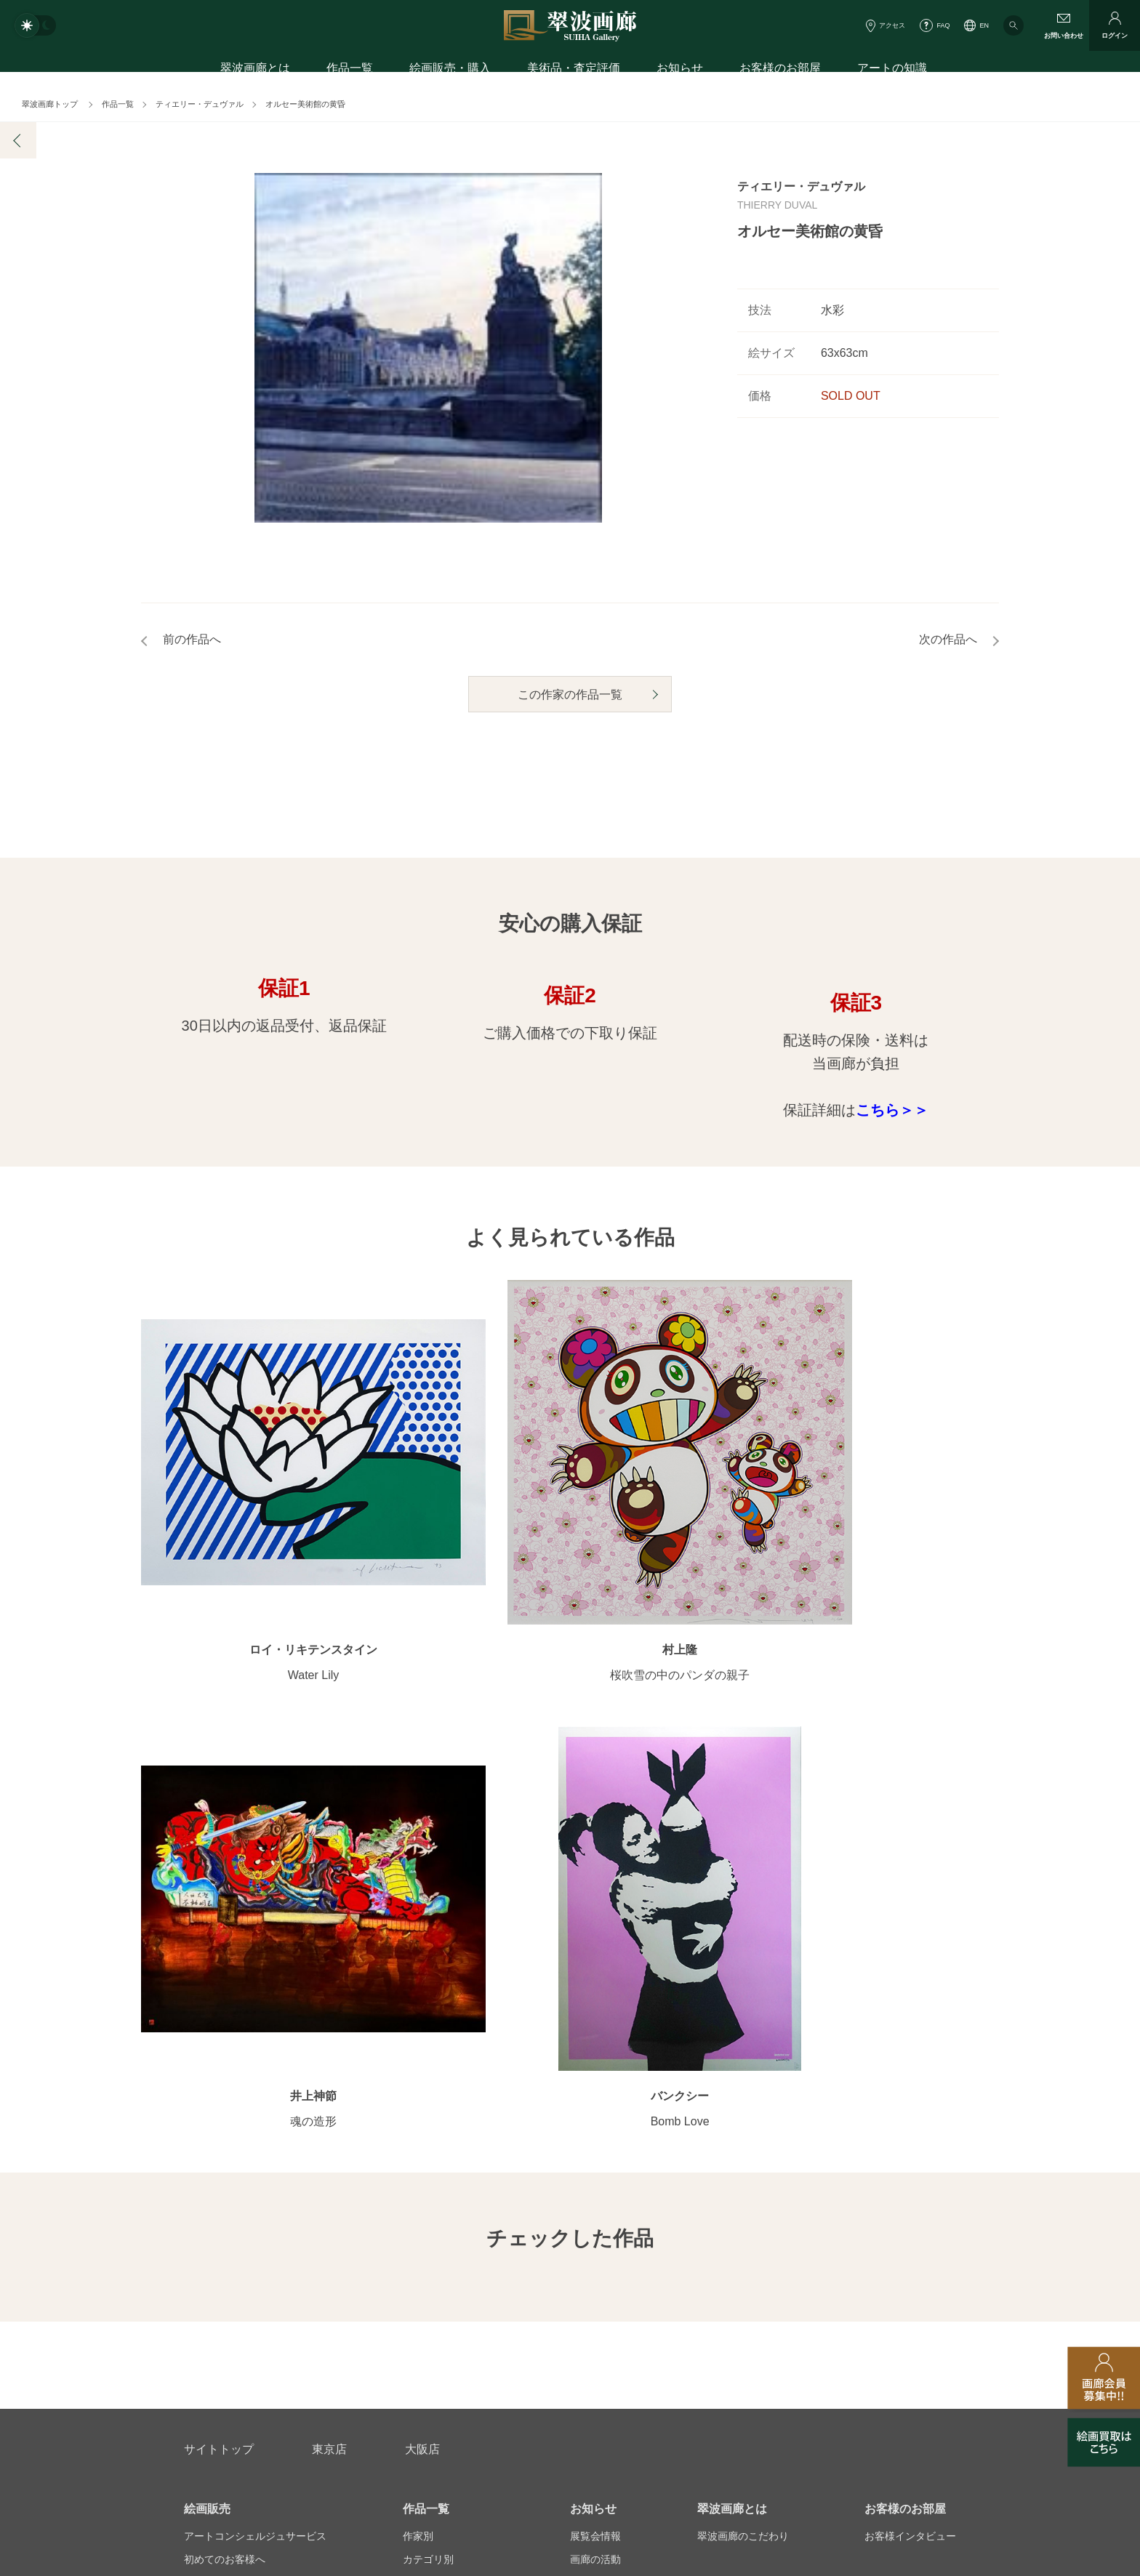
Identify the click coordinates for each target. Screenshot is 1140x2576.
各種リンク (791, 2342)
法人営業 (549, 2342)
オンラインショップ (448, 2168)
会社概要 (204, 2342)
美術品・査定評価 (573, 71)
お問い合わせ (219, 2272)
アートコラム (895, 2168)
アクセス (892, 25)
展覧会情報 (595, 2075)
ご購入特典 (209, 2122)
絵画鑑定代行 (498, 2272)
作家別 (418, 2075)
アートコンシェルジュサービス (255, 2075)
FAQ (943, 25)
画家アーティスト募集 (323, 2342)
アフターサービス (358, 2272)
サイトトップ (219, 1988)
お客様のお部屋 (780, 71)
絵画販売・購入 (450, 71)
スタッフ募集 (451, 2342)
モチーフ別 (428, 2122)
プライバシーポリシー (668, 2342)
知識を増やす (899, 2141)
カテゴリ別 (428, 2098)
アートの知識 (892, 71)
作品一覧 (349, 71)
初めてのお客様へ (224, 2098)
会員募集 (204, 2191)
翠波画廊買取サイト (910, 2342)
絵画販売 (207, 2048)
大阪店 (422, 1988)
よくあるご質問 (219, 2168)
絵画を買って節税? (908, 2191)
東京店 (329, 1988)
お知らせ (680, 71)
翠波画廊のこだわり (743, 2075)
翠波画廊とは (255, 71)
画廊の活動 (595, 2098)
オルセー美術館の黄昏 (305, 104)
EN (984, 25)
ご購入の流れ (214, 2145)
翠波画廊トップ (50, 104)
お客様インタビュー (910, 2075)
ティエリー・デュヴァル (200, 104)
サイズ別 (423, 2145)
